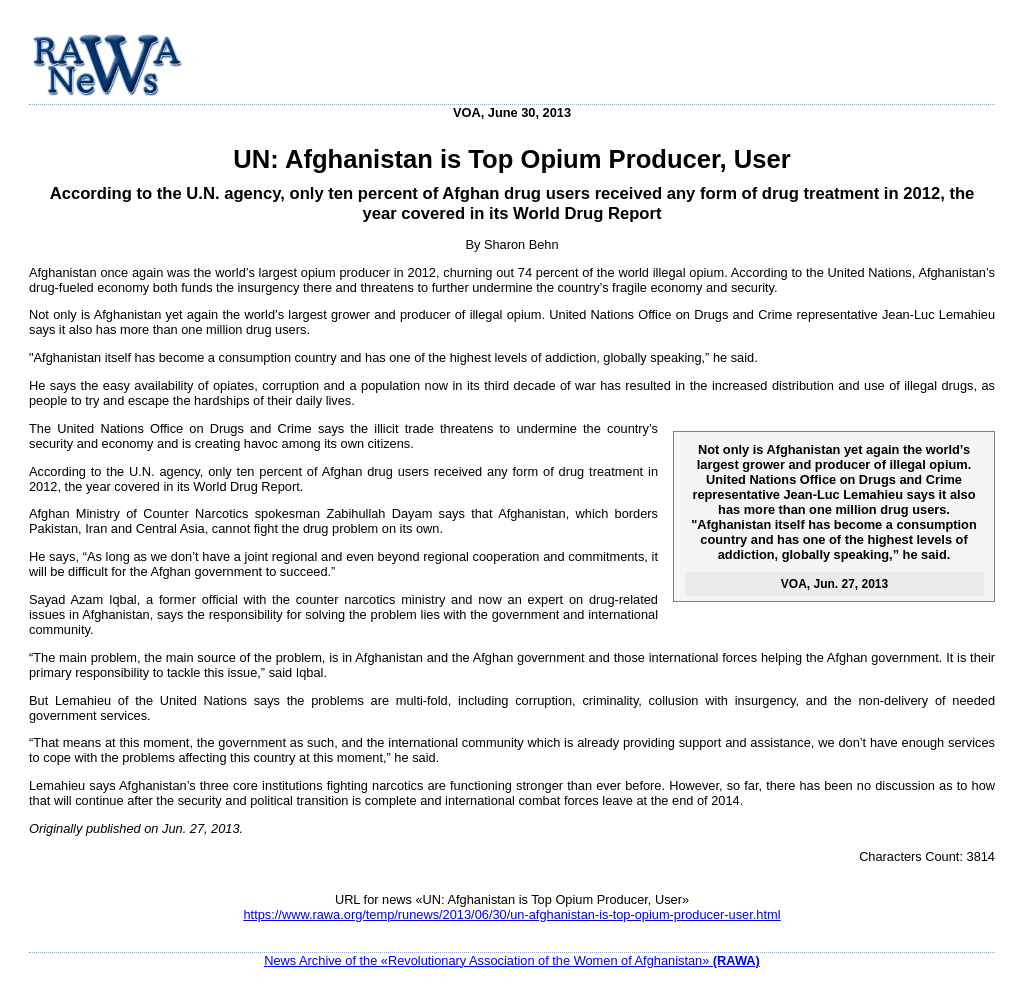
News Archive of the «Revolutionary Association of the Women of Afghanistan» (512, 960)
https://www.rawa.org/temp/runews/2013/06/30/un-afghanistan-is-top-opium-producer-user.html (511, 914)
